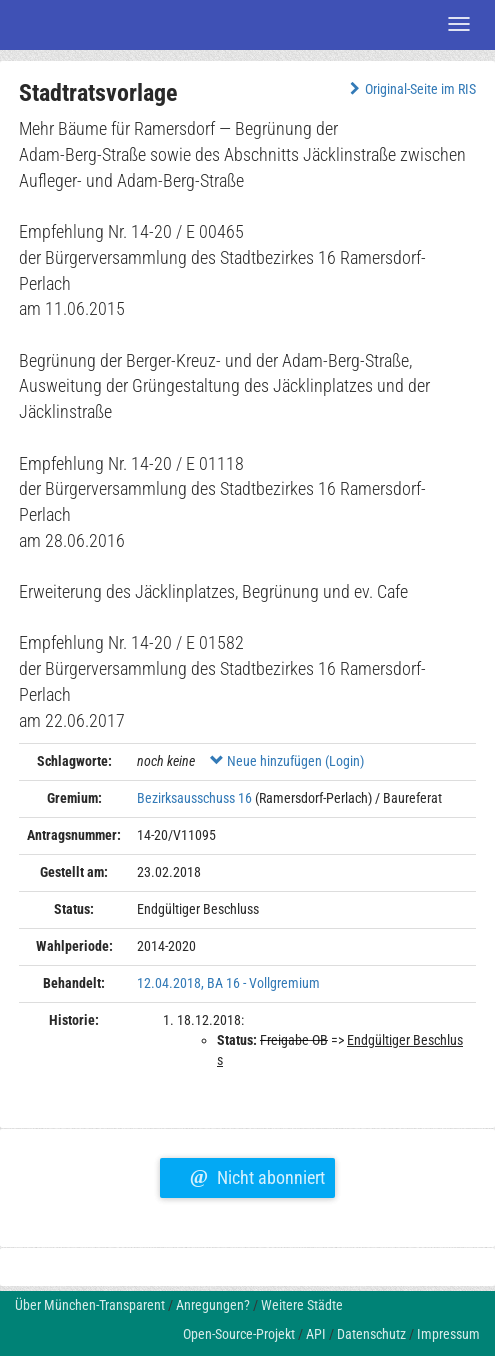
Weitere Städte (302, 1305)
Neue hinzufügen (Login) (287, 761)
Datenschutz (371, 1334)
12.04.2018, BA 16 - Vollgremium (228, 983)
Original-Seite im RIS (410, 89)
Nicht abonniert (257, 1175)
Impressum (448, 1334)
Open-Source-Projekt (239, 1334)
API (316, 1334)
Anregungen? (213, 1305)
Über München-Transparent (90, 1305)
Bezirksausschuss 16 (194, 798)
